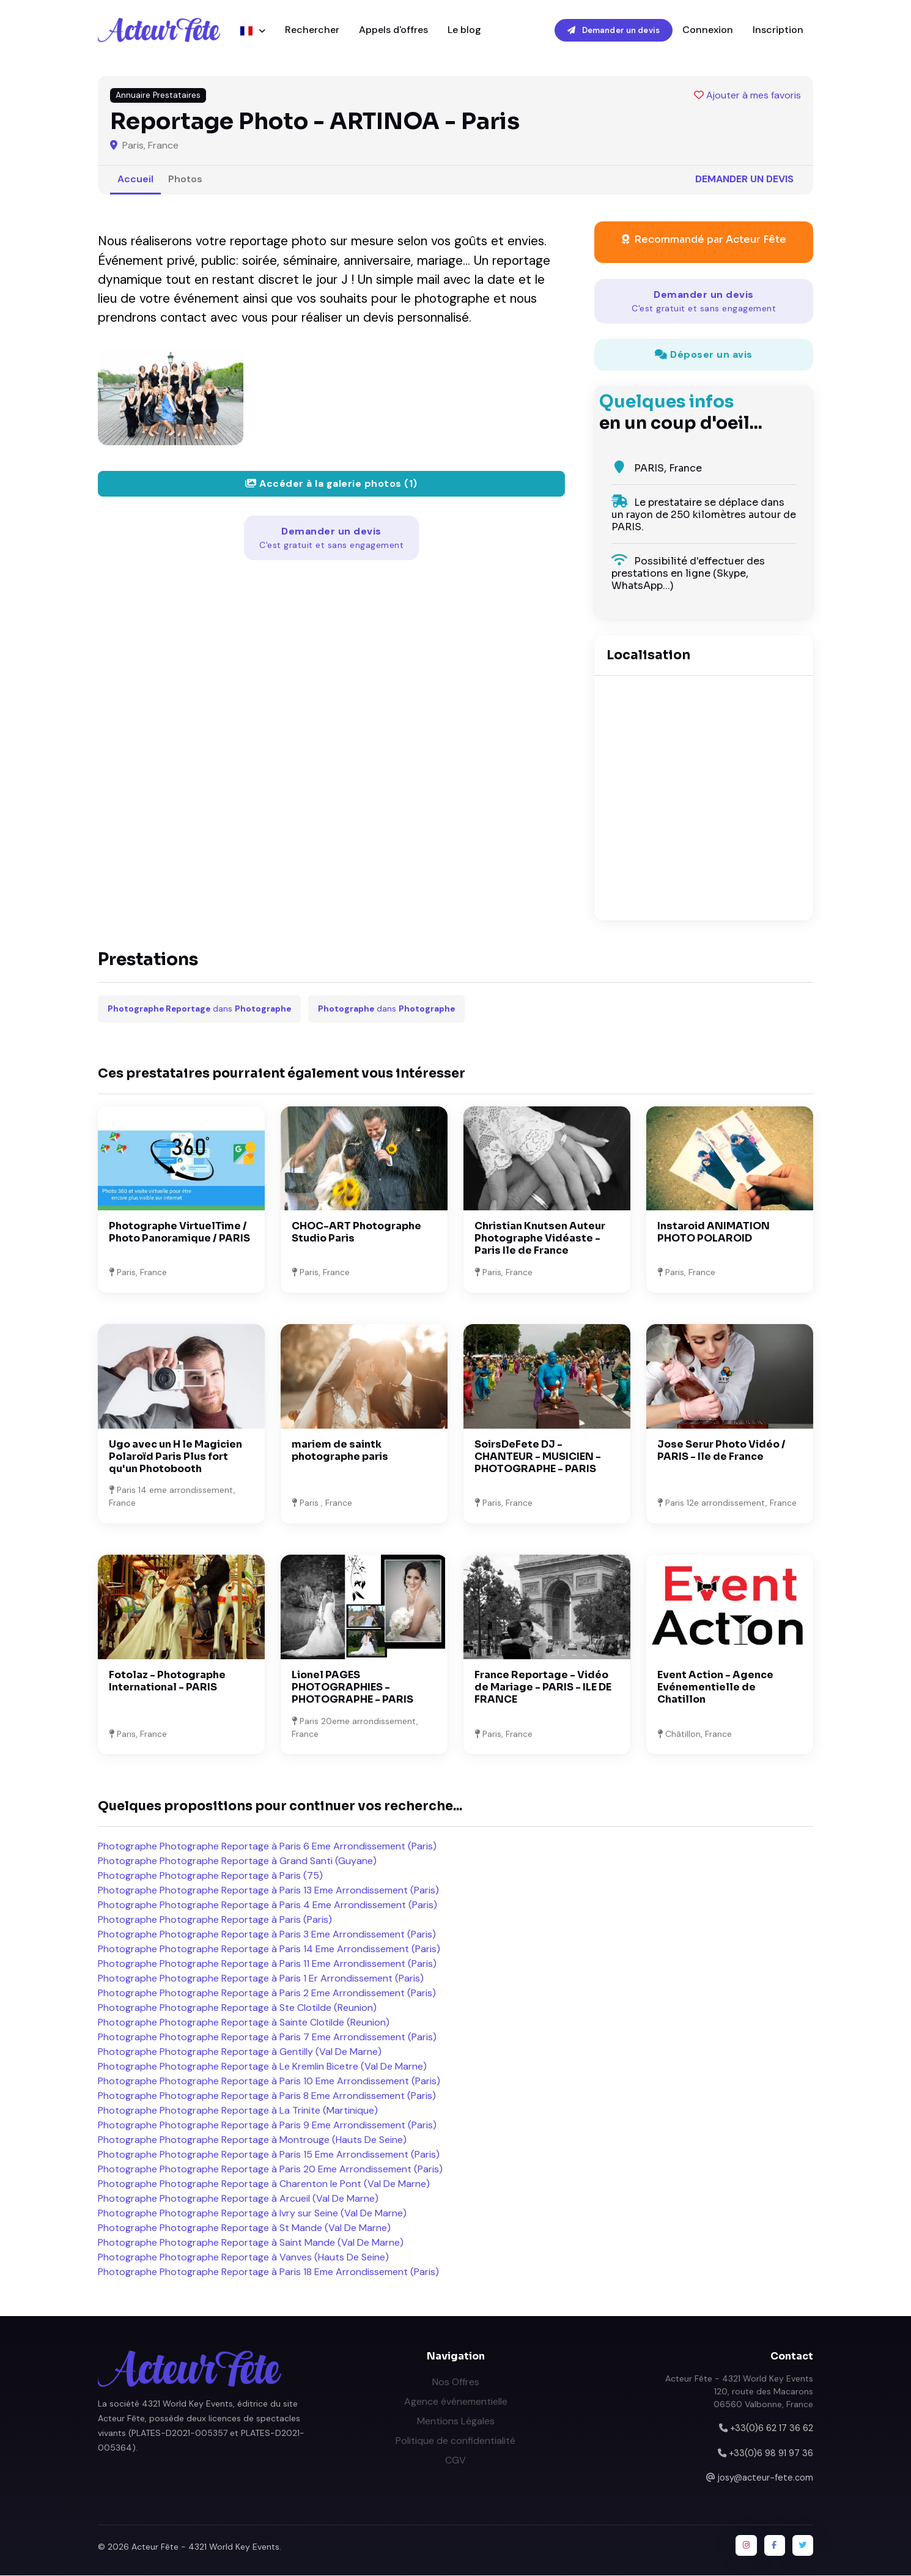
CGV (455, 2460)
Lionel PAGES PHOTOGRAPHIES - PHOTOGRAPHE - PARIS (352, 1687)
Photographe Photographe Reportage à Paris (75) (210, 1876)
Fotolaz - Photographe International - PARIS (167, 1681)
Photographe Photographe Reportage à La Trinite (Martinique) (238, 2110)
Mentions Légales (456, 2421)
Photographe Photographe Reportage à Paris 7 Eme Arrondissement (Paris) (267, 2037)
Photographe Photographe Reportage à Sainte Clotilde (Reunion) (243, 2022)
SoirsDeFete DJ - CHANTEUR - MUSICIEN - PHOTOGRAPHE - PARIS (537, 1457)
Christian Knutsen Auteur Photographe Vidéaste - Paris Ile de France (539, 1238)
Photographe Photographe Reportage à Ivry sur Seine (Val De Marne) (252, 2213)
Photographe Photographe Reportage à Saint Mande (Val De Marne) (251, 2243)
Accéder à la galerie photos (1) (331, 484)
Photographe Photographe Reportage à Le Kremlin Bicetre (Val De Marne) (262, 2066)
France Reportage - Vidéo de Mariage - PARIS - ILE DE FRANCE (542, 1687)
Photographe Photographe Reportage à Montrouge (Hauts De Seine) (252, 2140)
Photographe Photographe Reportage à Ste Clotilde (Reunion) (237, 2008)
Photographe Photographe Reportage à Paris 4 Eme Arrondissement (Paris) (267, 1905)
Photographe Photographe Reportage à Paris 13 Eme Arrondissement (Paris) (268, 1890)
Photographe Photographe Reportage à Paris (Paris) (215, 1920)
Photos (185, 179)
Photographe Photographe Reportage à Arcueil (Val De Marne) (238, 2199)
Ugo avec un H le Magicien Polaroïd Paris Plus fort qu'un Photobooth (175, 1457)
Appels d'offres (393, 30)
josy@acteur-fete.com (765, 2478)
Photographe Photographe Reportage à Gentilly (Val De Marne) (240, 2052)
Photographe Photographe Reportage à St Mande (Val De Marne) (244, 2228)
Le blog (464, 30)
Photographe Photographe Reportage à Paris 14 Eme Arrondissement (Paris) (269, 1949)
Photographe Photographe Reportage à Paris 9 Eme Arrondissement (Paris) (267, 2125)
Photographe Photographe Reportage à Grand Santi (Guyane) (237, 1861)
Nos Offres (455, 2382)
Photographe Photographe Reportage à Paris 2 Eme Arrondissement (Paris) (267, 1993)
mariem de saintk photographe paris (340, 1451)
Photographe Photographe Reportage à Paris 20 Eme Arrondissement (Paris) (270, 2169)
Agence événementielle (455, 2402)
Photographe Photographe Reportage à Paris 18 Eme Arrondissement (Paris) (268, 2272)
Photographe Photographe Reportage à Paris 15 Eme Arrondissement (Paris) (269, 2155)
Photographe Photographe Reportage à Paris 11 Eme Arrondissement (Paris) (267, 1964)
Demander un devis (613, 30)
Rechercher (312, 30)
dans (199, 1009)
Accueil (135, 179)
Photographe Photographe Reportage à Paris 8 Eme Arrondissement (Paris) (267, 2096)
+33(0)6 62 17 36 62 (771, 2428)
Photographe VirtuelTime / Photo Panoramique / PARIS (179, 1232)
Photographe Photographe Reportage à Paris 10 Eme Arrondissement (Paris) (269, 2081)
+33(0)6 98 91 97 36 (771, 2453)
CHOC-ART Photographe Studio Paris (356, 1232)
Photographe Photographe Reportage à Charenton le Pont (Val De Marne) (264, 2184)
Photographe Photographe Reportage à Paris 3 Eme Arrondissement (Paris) (267, 1934)
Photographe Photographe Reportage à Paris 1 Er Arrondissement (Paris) (261, 1978)
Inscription (778, 30)
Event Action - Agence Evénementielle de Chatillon (715, 1687)
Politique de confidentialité (455, 2441)
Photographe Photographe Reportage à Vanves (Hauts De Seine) (243, 2257)
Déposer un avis (704, 355)
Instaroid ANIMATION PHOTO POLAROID (713, 1232)
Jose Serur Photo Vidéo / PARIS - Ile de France (721, 1451)
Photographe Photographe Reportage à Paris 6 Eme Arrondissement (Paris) (267, 1846)
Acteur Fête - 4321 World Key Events (205, 2547)
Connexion (707, 30)
